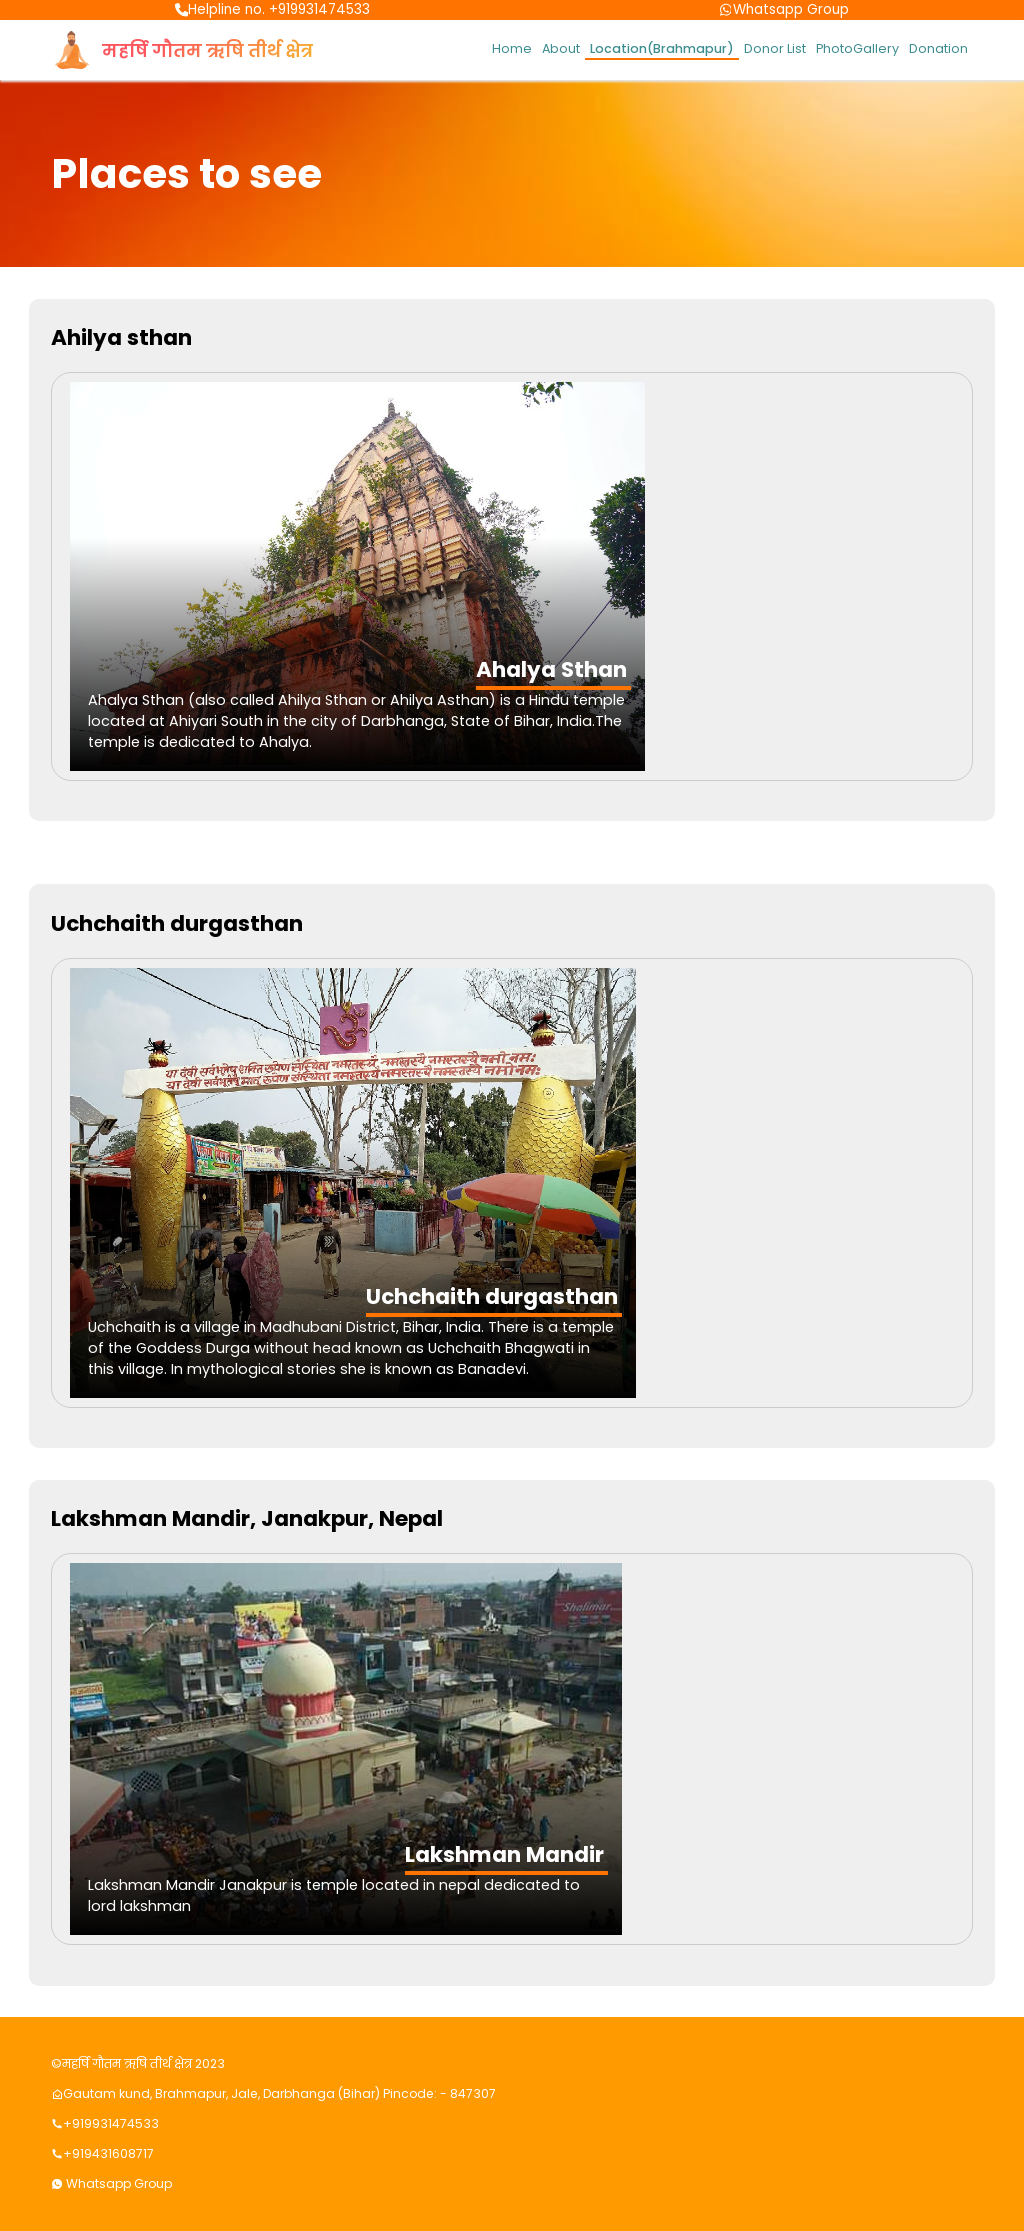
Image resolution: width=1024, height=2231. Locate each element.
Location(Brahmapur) (662, 48)
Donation (938, 48)
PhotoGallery (857, 48)
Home (512, 48)
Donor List (775, 48)
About (561, 48)
